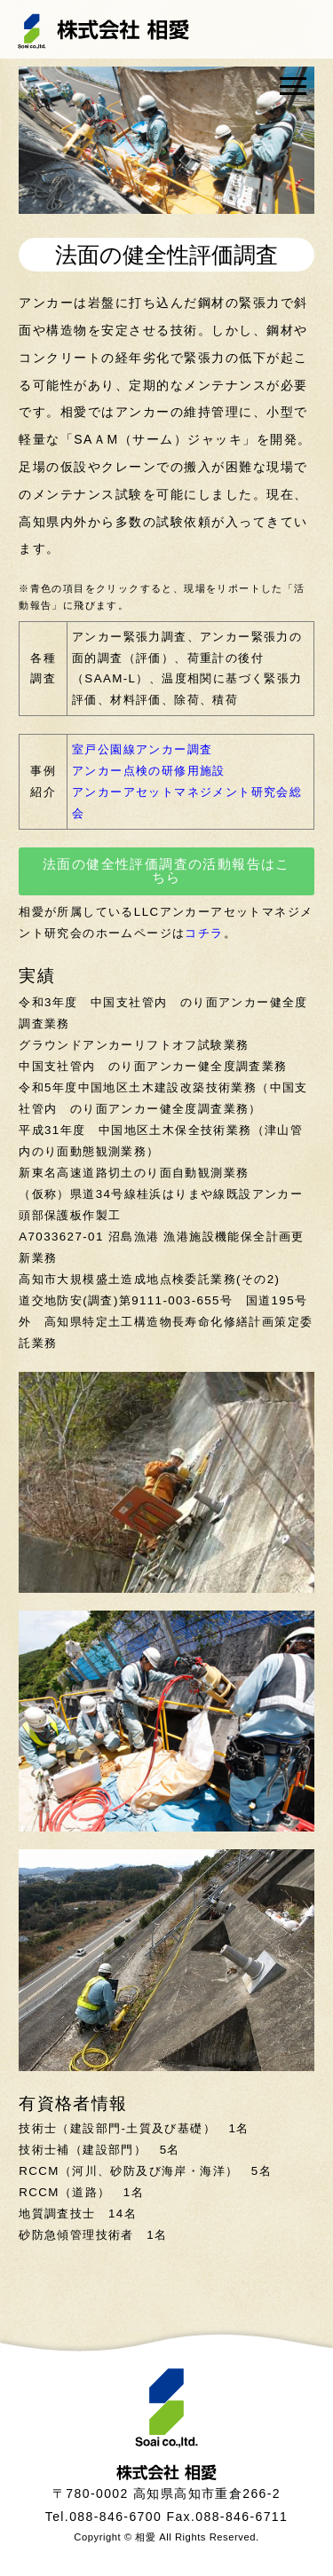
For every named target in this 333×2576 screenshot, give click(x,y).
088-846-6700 (115, 2516)
